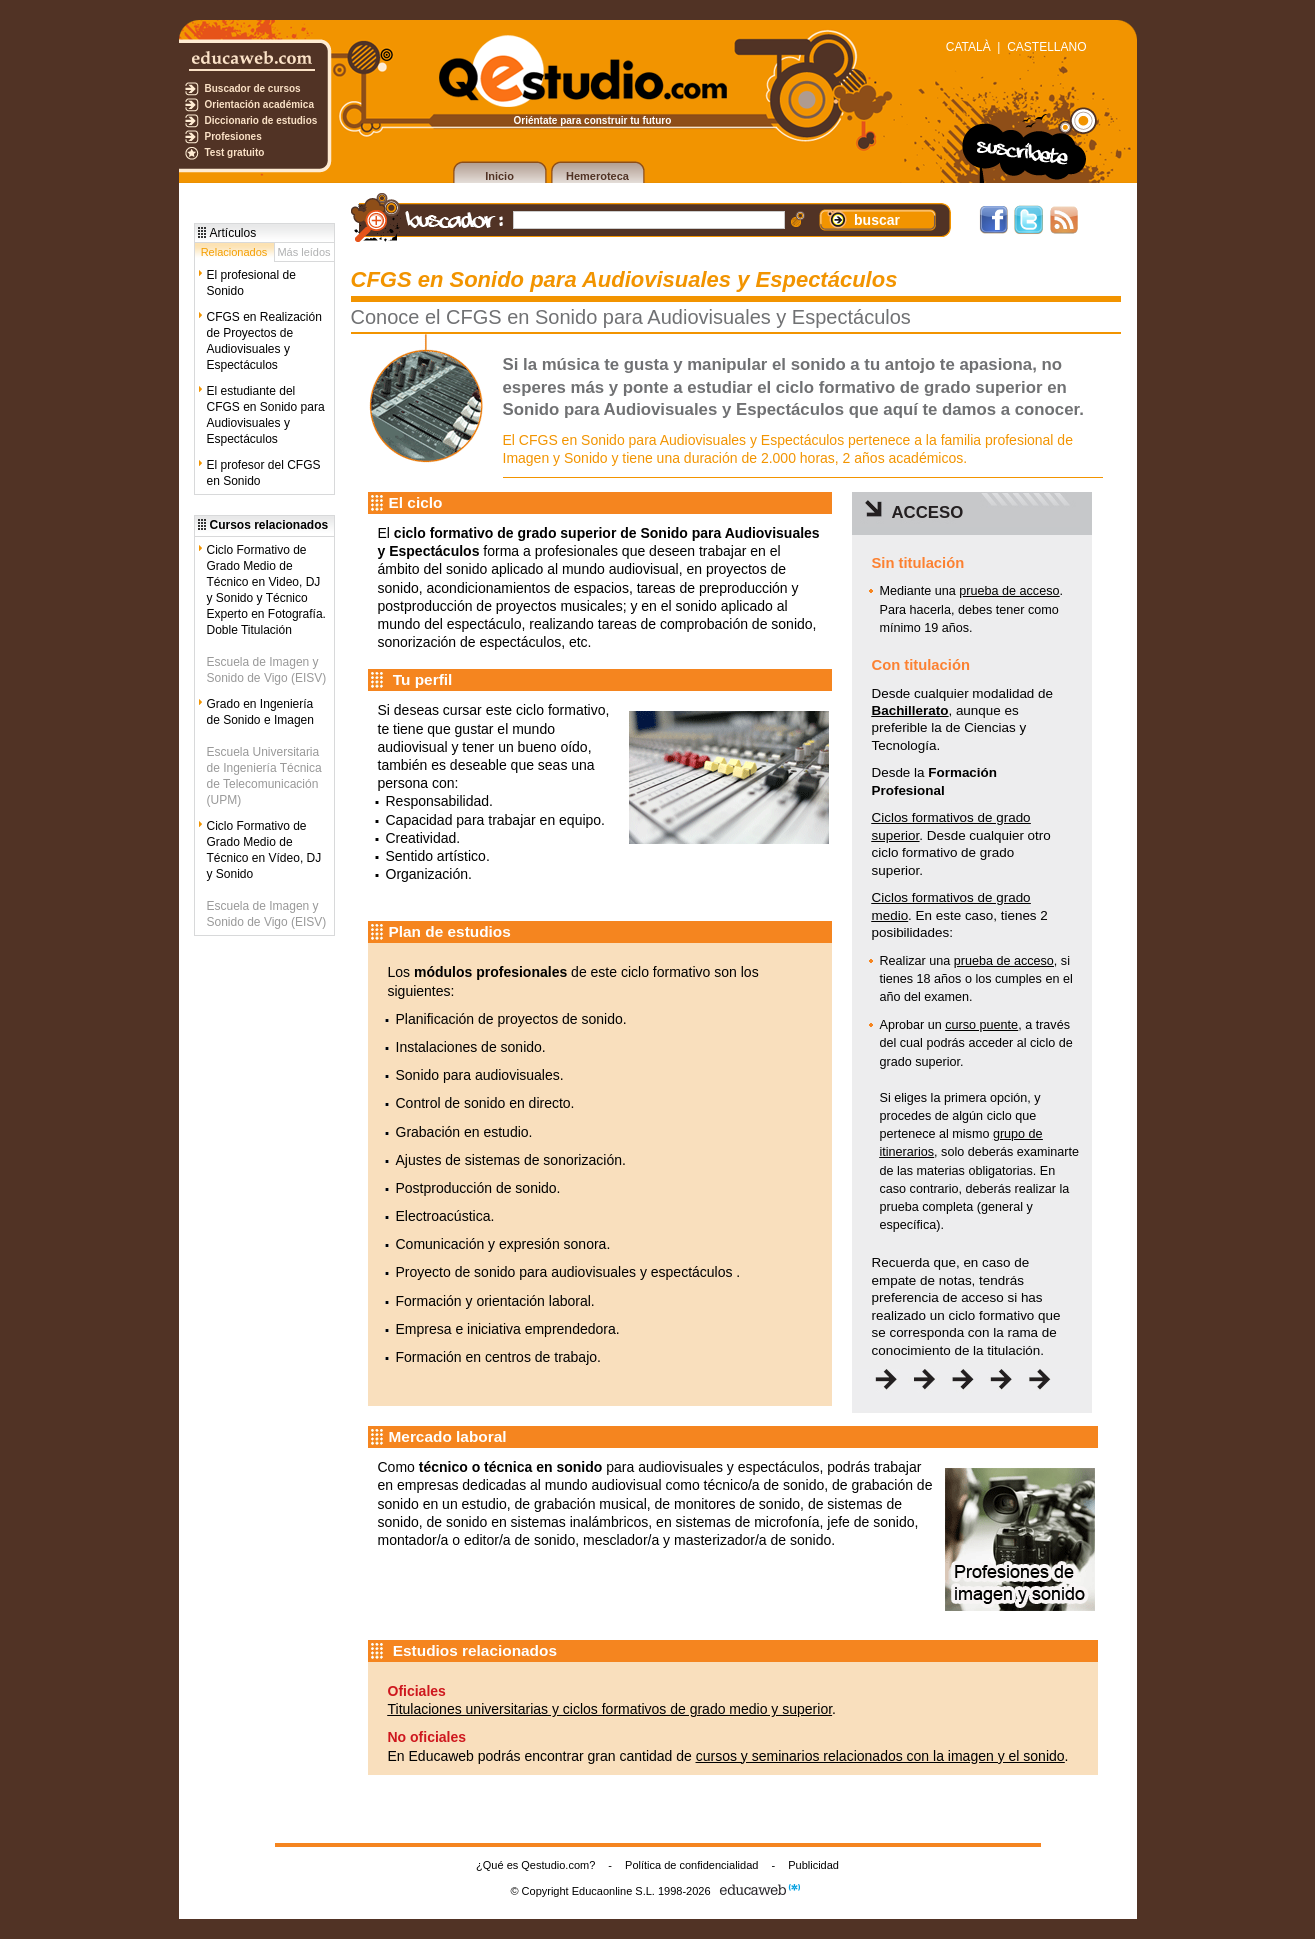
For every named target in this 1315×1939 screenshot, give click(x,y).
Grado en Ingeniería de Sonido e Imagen (260, 712)
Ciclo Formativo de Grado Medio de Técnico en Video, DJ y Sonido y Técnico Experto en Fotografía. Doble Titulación (266, 590)
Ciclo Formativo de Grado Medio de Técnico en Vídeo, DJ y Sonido (264, 850)
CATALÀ (968, 47)
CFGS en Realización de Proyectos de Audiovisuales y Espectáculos (264, 341)
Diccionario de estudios (261, 120)
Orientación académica (260, 104)
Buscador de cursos (253, 88)
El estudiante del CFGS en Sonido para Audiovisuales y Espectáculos (266, 415)
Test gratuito (235, 152)
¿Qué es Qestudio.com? (535, 1865)
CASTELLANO (1046, 47)
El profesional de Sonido (251, 283)
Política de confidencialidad (691, 1865)
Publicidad (813, 1865)
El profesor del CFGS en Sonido (264, 473)
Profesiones (233, 136)
